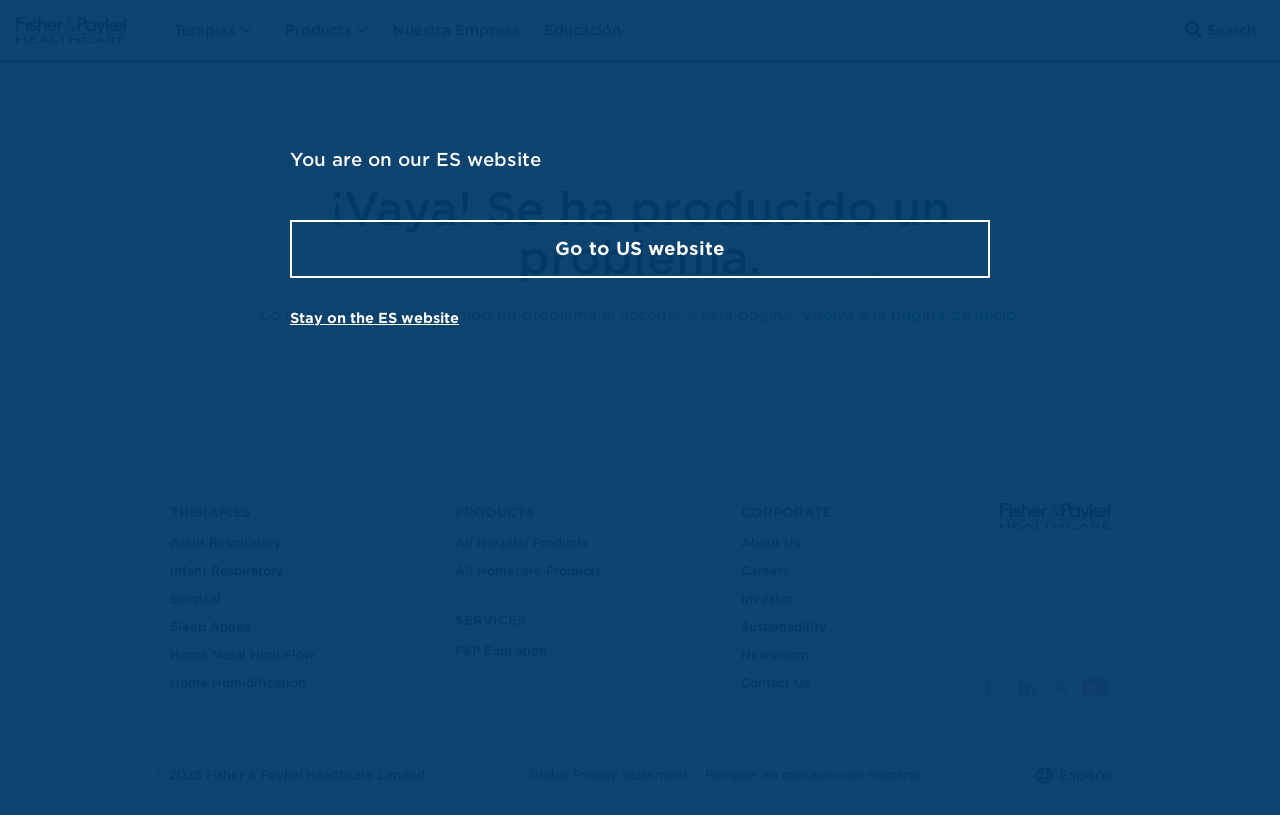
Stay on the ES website (374, 318)
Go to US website (640, 248)
